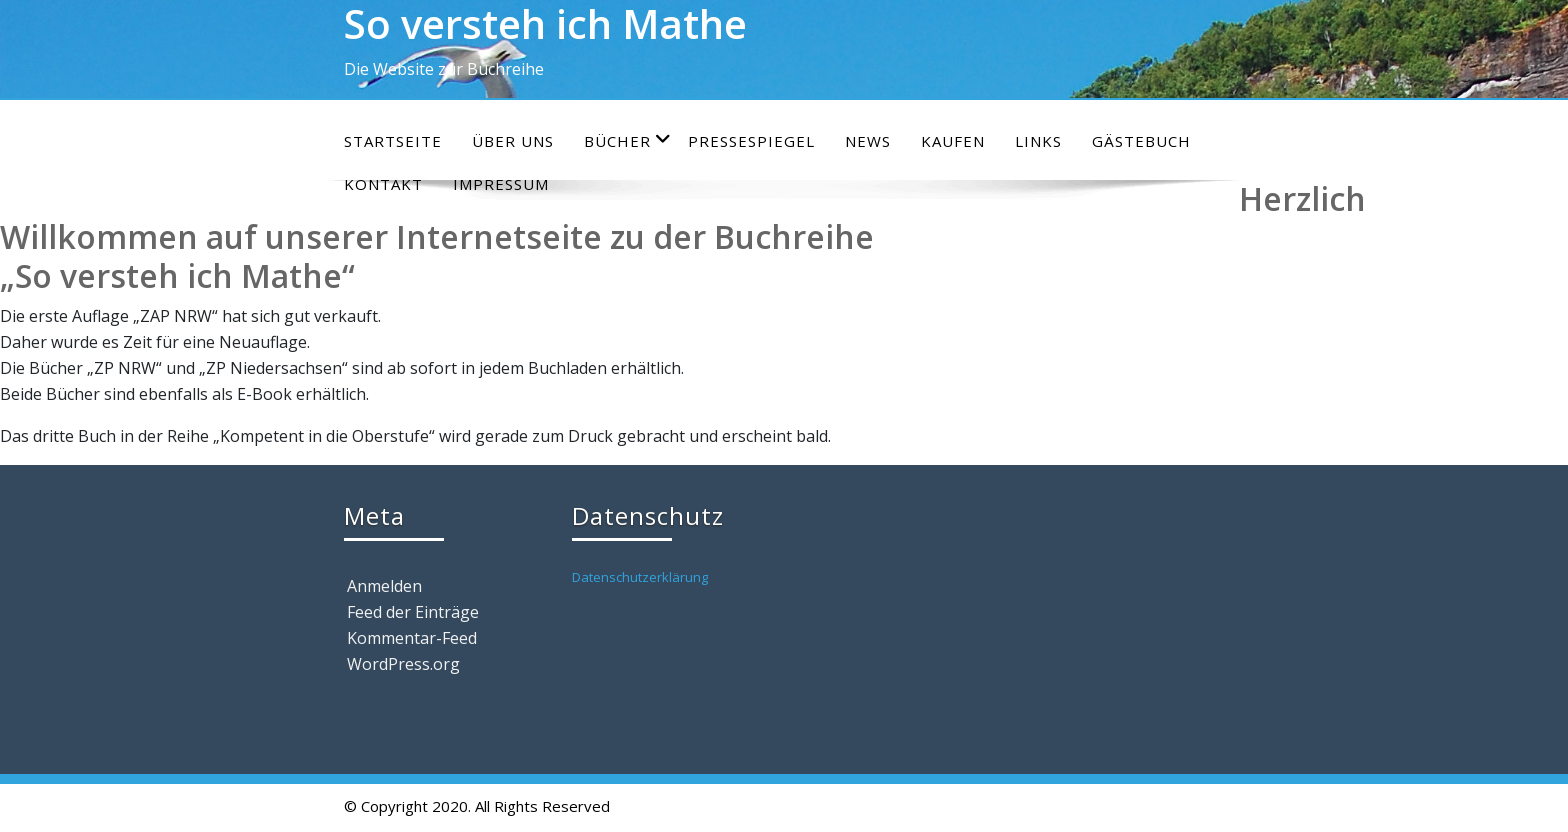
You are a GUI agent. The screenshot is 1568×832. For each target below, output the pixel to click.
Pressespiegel (751, 141)
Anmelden (384, 586)
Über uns (513, 141)
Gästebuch (1141, 141)
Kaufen (953, 141)
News (868, 141)
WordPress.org (403, 664)
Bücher (627, 140)
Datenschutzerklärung (640, 577)
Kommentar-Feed (412, 638)
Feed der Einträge (413, 612)
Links (1038, 141)
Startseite (393, 141)
